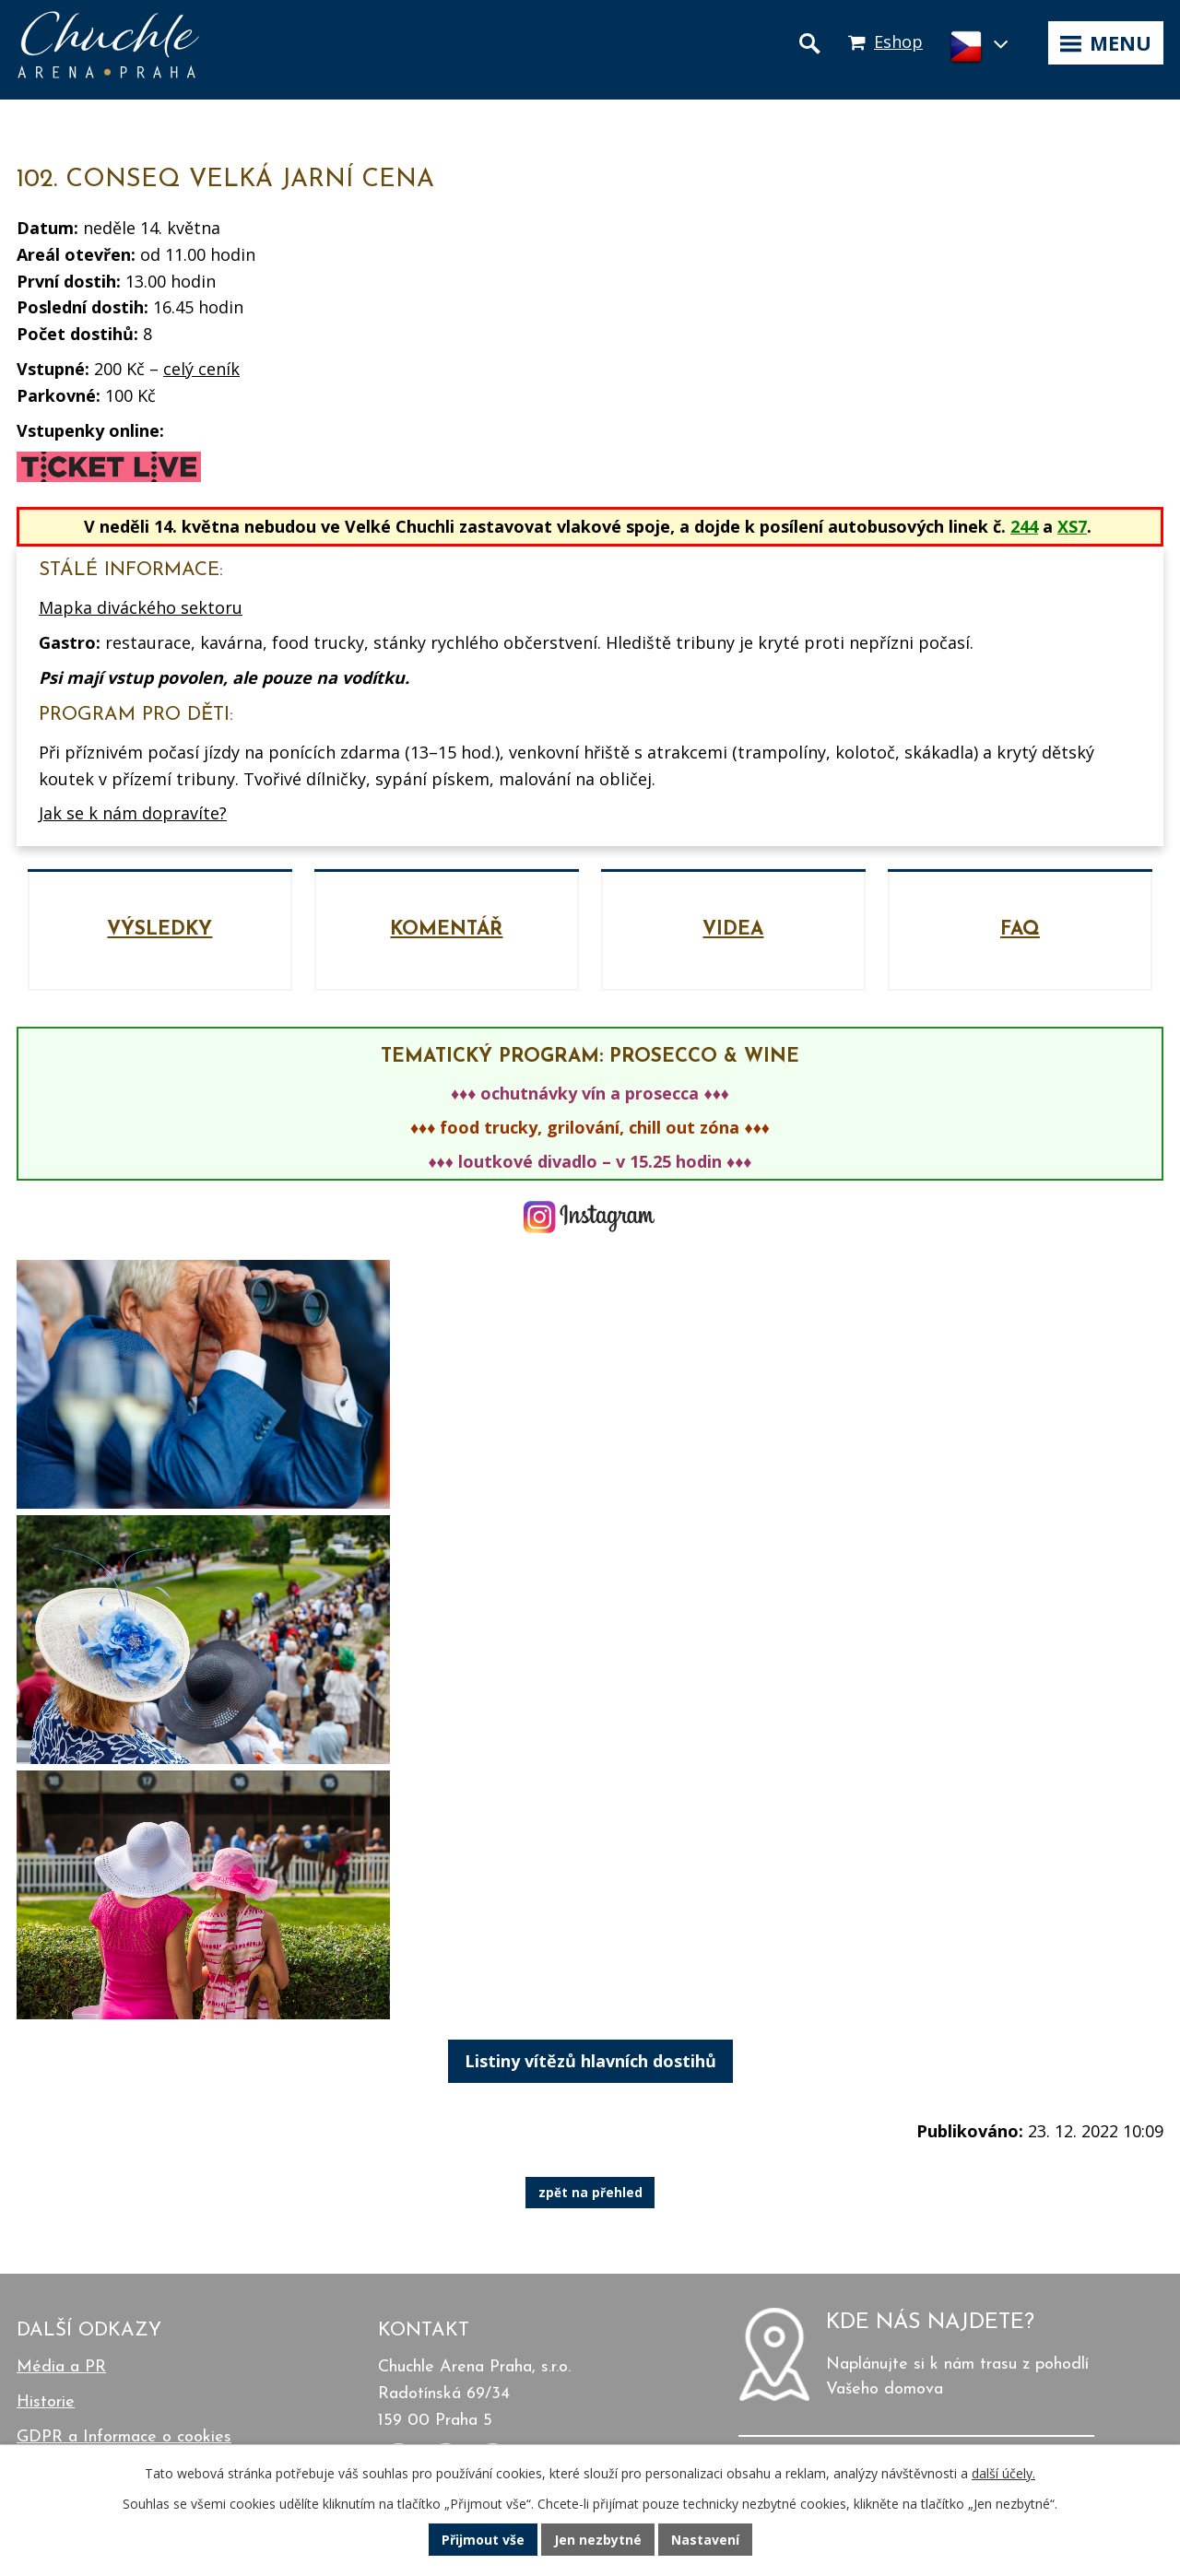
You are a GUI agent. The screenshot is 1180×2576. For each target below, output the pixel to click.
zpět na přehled (590, 2192)
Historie (46, 2402)
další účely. (1003, 2473)
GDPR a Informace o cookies (124, 2437)
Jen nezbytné (598, 2539)
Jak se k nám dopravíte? (133, 813)
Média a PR (61, 2367)
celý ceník (201, 369)
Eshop (898, 41)
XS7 (1072, 526)
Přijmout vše (483, 2539)
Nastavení (705, 2539)
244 (1024, 526)
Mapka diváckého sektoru (140, 607)
